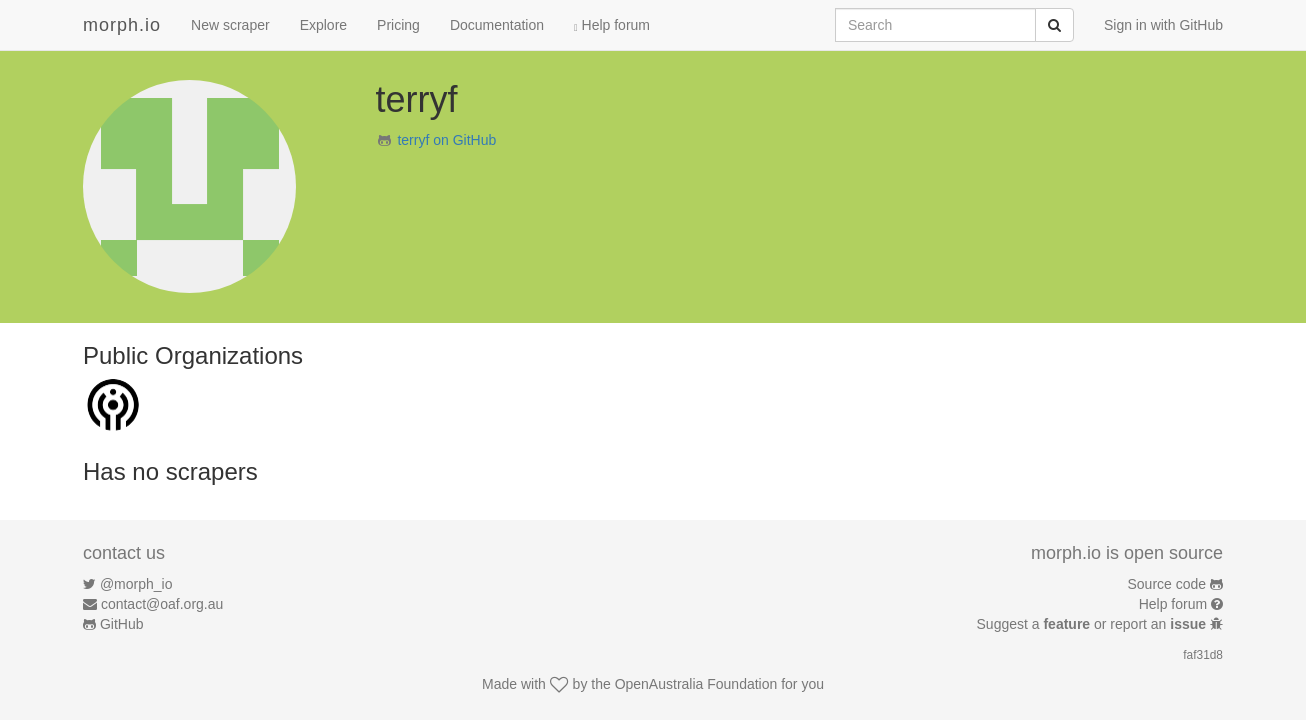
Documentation (497, 25)
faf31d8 (1203, 655)
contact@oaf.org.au (162, 604)
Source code (1167, 584)
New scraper (230, 25)
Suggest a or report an (1093, 624)
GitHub (122, 624)
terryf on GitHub (446, 140)
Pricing (398, 25)
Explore (323, 25)
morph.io (122, 25)
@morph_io (136, 584)
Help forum (612, 25)
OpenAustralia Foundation (696, 684)
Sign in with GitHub (1163, 25)
